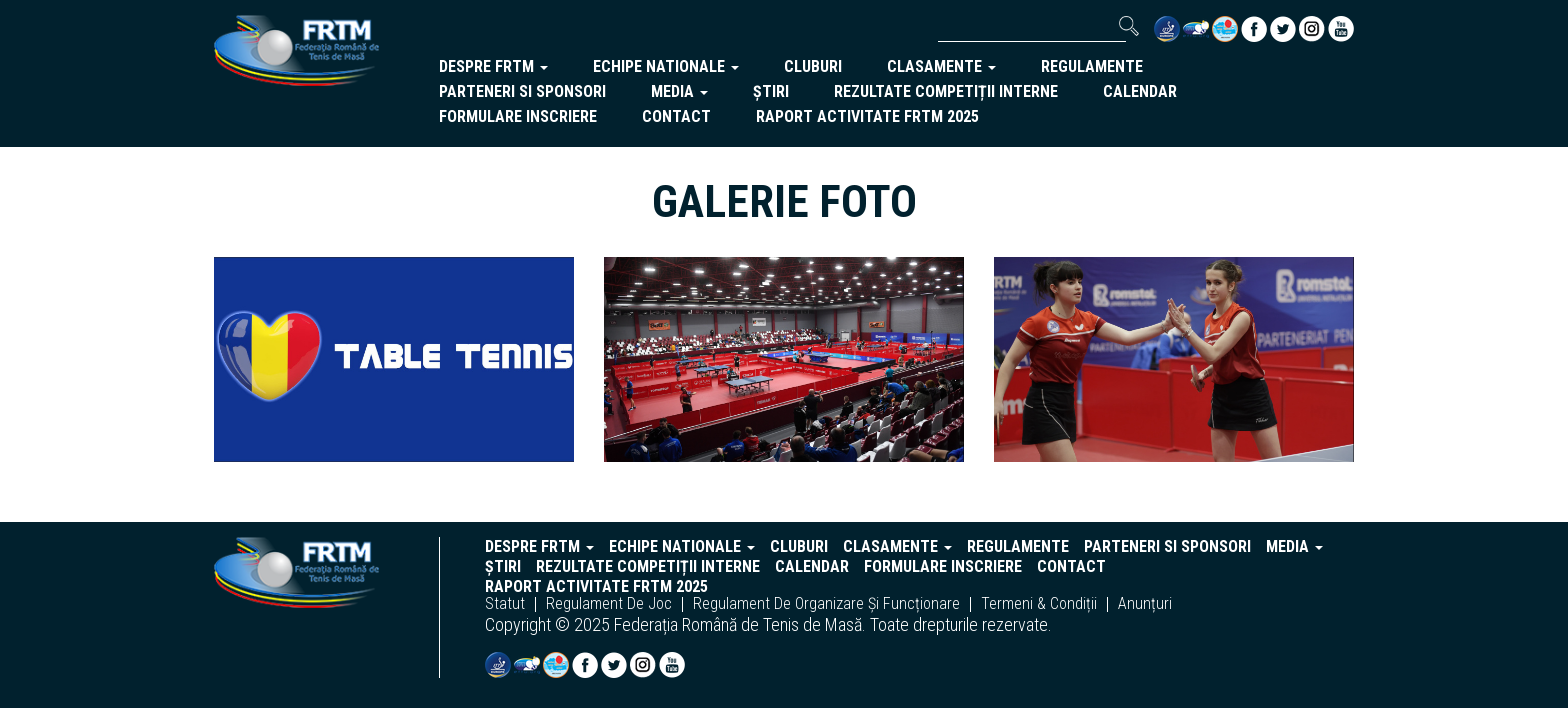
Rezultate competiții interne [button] (946, 91)
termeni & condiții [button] (1039, 604)
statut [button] (505, 604)
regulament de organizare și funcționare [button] (826, 604)
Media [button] (679, 91)
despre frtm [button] (493, 66)
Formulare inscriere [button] (518, 116)
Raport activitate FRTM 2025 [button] (867, 116)
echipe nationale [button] (666, 66)
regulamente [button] (1092, 66)
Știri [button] (771, 91)
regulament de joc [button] (609, 604)
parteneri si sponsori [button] (522, 91)
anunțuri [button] (1145, 604)
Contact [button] (676, 116)
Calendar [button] (1140, 91)
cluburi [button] (813, 66)
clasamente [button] (941, 66)
